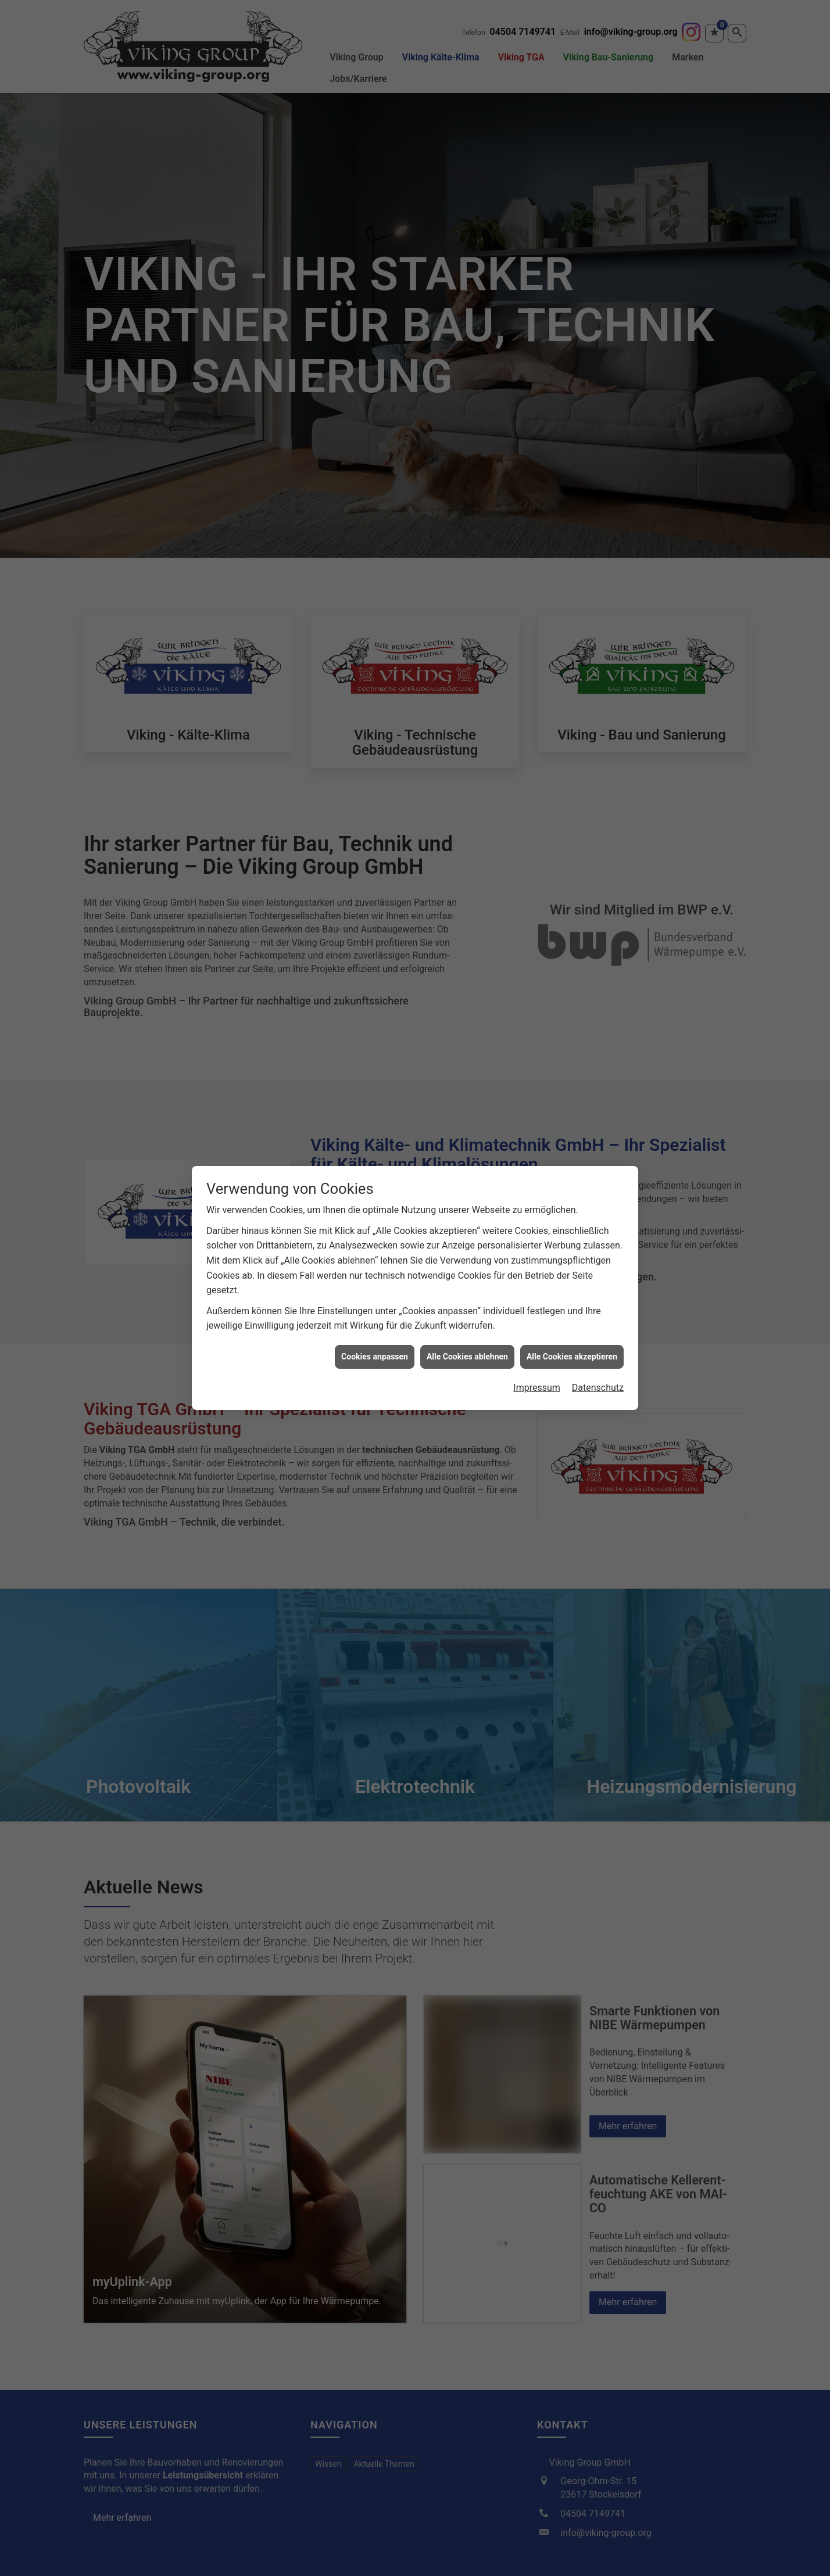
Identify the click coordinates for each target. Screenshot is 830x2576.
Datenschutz (598, 1387)
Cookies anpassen (374, 1356)
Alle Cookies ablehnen (467, 1356)
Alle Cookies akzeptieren (572, 1356)
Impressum (536, 1387)
